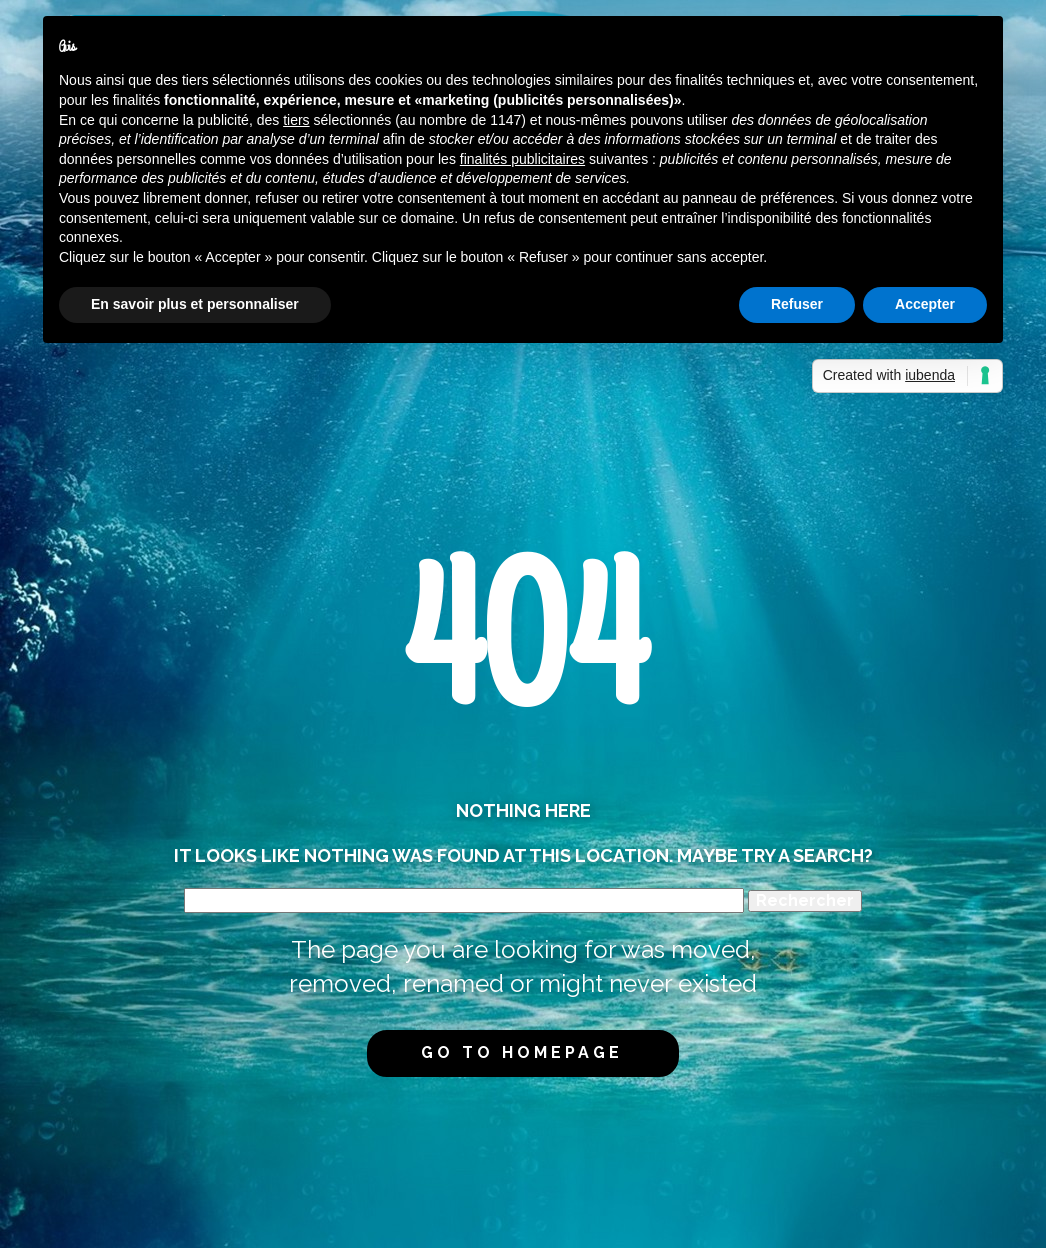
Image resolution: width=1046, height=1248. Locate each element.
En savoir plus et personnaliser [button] (195, 304)
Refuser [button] (797, 304)
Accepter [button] (925, 304)
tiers (296, 120)
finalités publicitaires (522, 159)
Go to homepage (522, 1052)
